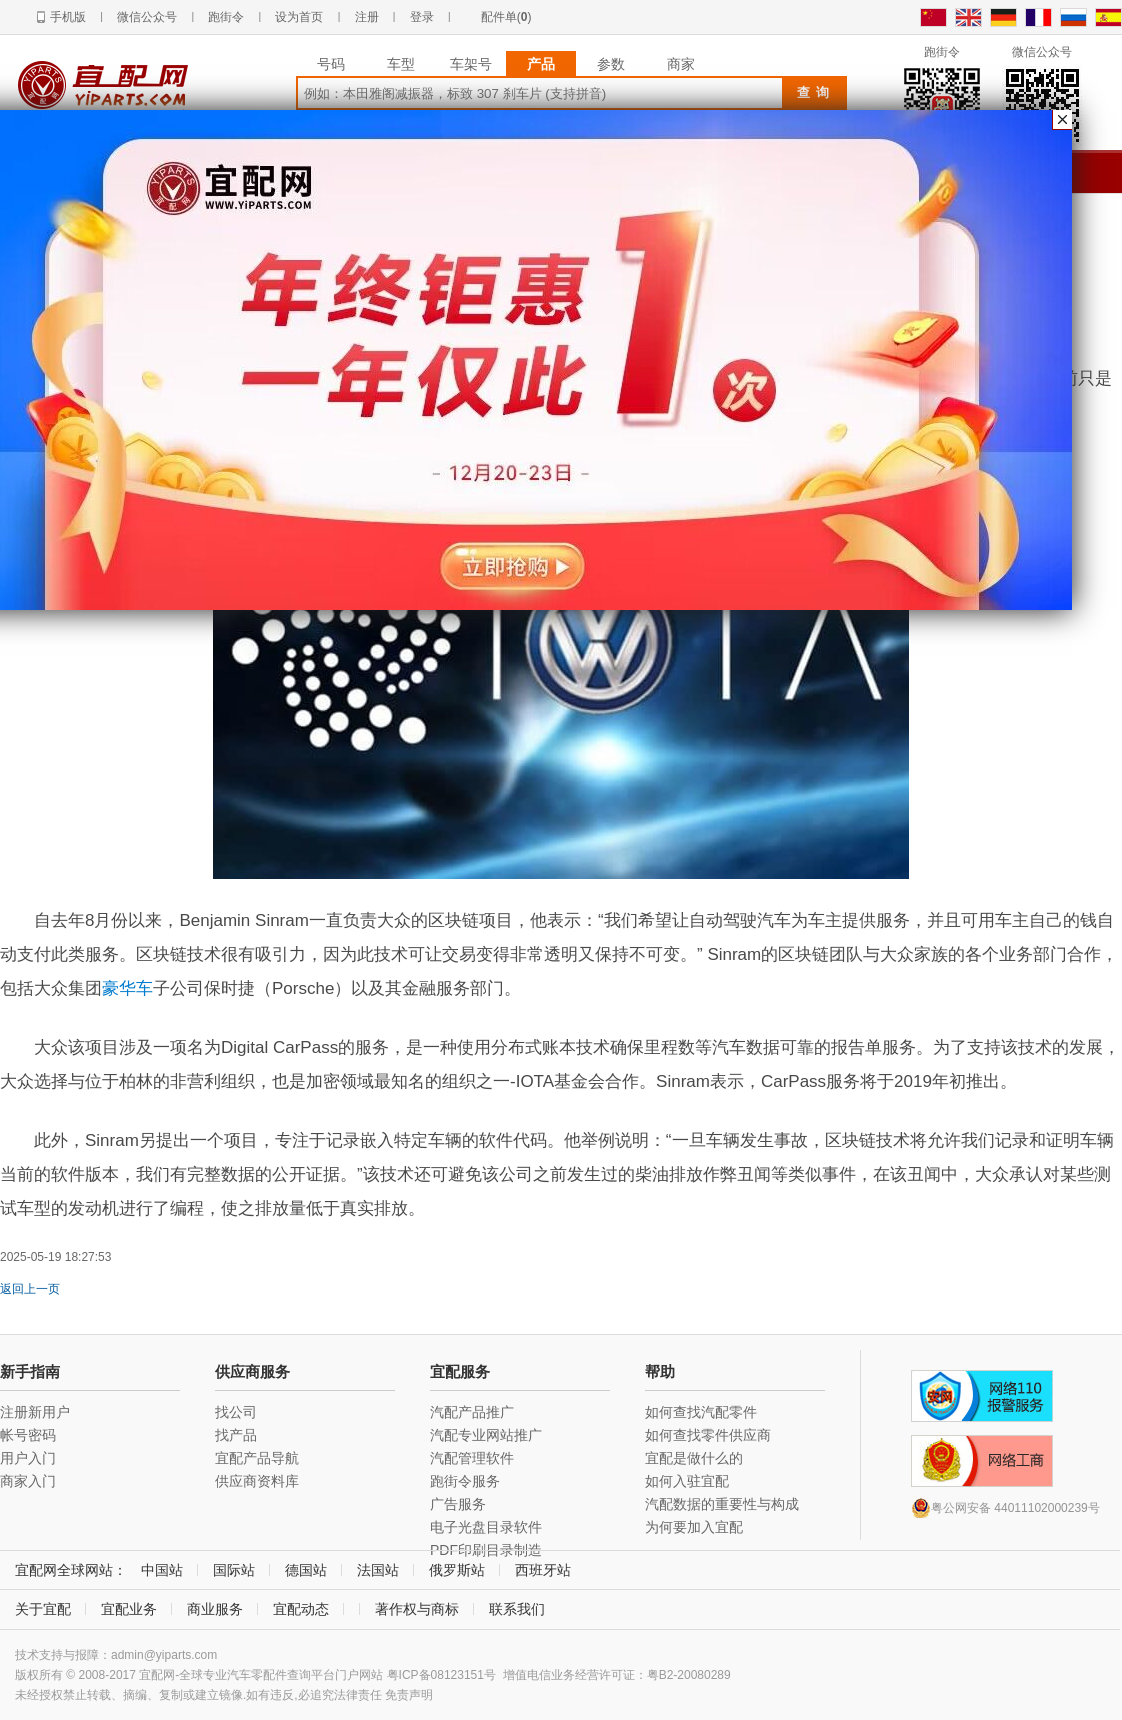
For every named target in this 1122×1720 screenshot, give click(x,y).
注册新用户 (35, 1412)
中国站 (162, 1570)
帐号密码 (28, 1435)
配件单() (506, 17)
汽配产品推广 (472, 1412)
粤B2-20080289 (689, 1675)
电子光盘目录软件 (486, 1527)
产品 (541, 64)
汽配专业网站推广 (486, 1435)
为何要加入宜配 (694, 1527)
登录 (422, 17)
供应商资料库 (257, 1481)
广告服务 (458, 1504)
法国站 (378, 1570)
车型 (401, 64)
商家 (681, 64)
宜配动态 (301, 1609)
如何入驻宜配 (687, 1481)
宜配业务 (129, 1609)
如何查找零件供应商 (708, 1435)
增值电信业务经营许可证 (569, 1675)
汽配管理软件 (472, 1458)
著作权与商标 (417, 1609)
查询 (816, 92)
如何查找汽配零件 (701, 1412)
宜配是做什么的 (694, 1458)
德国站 (306, 1570)
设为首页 (299, 17)
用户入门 (28, 1458)
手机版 (68, 17)
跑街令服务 (465, 1481)
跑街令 (226, 17)
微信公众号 (147, 17)
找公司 (236, 1412)
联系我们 (517, 1609)
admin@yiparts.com (164, 1655)
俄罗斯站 (457, 1570)
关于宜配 (43, 1609)
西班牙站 (543, 1570)
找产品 (236, 1435)
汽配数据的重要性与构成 (722, 1504)
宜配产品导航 (257, 1458)
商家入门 (28, 1481)
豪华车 (127, 988)
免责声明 (409, 1695)
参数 (611, 64)
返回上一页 (30, 1289)
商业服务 (215, 1609)
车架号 (471, 64)
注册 (367, 17)
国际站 (234, 1570)
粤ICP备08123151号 (441, 1675)
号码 (331, 64)
